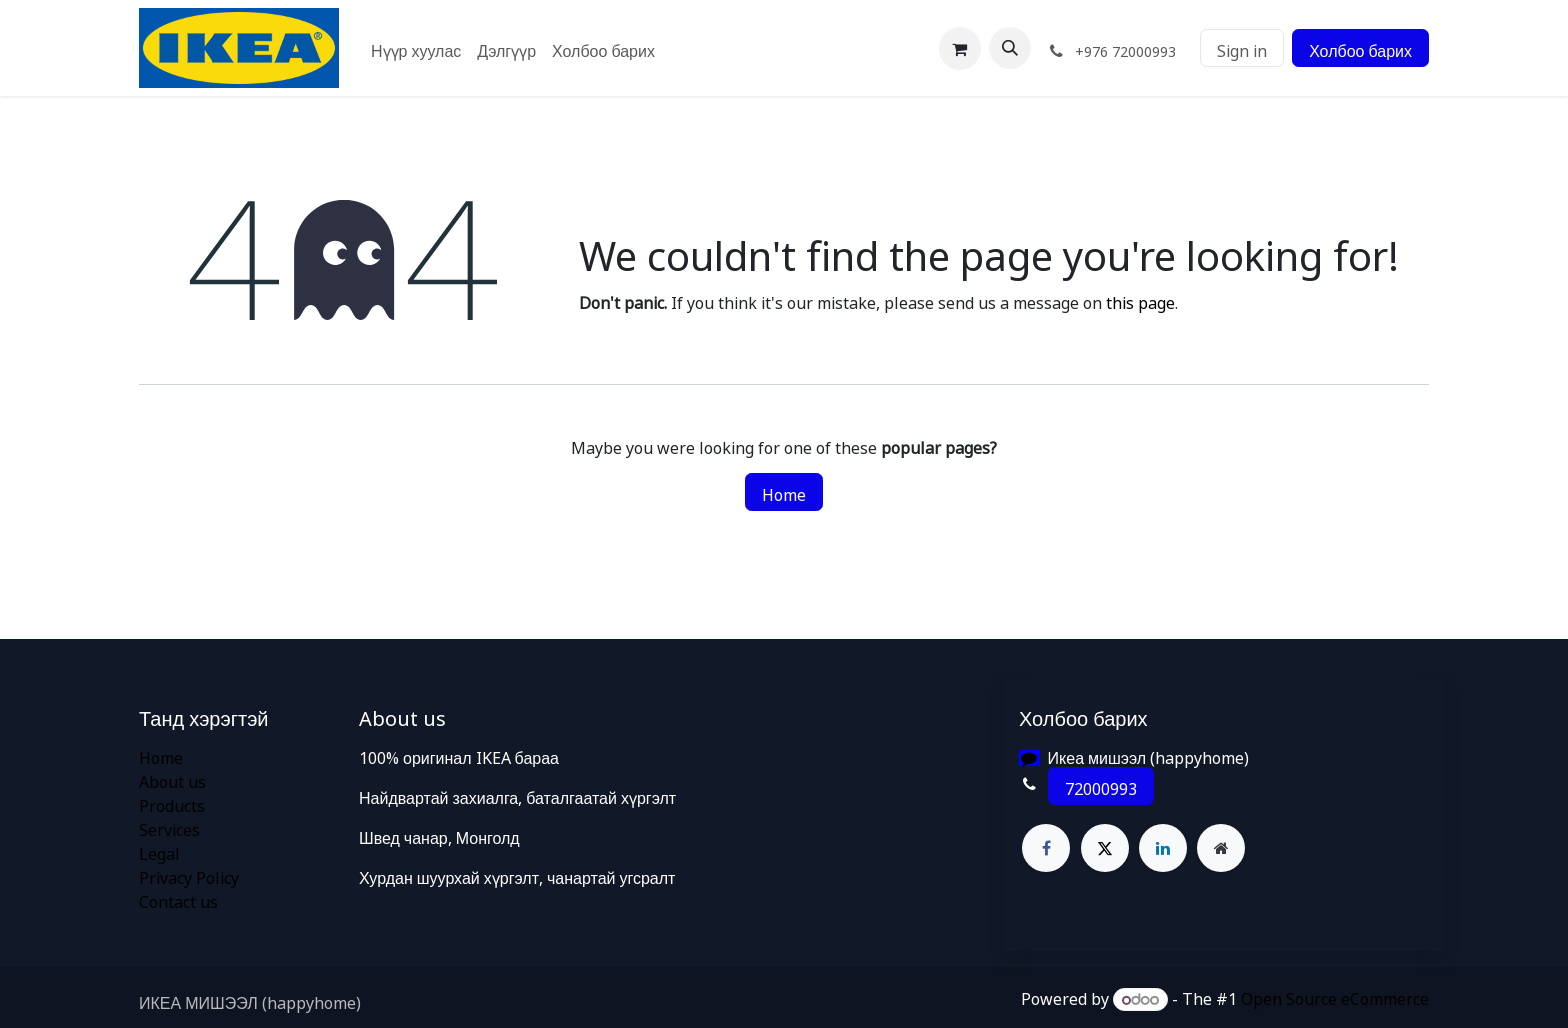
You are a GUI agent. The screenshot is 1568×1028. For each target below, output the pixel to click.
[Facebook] (1046, 848)
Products (172, 803)
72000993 (1101, 786)
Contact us (178, 899)
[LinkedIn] (1163, 848)
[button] (1010, 48)
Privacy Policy (189, 875)
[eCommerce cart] (960, 48)
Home (784, 492)
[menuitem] (416, 48)
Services (169, 827)
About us (172, 779)
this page (1140, 300)
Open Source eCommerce (1335, 996)
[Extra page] (1221, 848)
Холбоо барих (1360, 48)
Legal (159, 851)
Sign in (1242, 48)
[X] (1105, 848)
